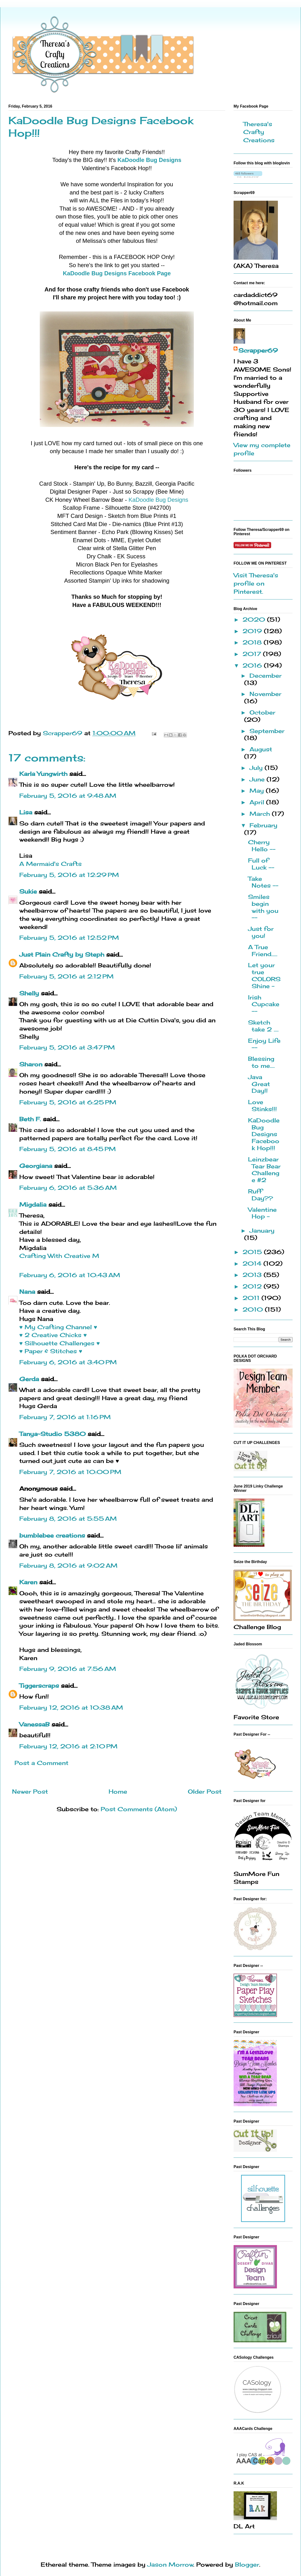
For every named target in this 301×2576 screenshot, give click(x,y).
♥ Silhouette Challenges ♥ (59, 1343)
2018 (253, 642)
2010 (253, 1309)
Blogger (247, 2564)
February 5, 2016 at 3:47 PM (67, 1047)
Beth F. (30, 1119)
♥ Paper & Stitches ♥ (50, 1351)
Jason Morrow (170, 2564)
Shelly (29, 993)
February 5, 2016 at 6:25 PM (67, 1102)
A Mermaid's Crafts (50, 863)
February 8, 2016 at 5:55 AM (68, 1518)
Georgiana (35, 1165)
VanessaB (34, 1724)
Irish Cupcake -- (263, 1004)
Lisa (25, 812)
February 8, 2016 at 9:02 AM (68, 1565)
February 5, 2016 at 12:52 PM (69, 937)
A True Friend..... (262, 950)
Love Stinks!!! (262, 1105)
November (265, 693)
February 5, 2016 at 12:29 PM (69, 874)
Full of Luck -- (261, 864)
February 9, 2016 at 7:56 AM (67, 1668)
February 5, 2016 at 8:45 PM (67, 1149)
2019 (253, 631)
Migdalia (32, 1204)
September (266, 730)
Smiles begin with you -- (263, 907)
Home (118, 1791)
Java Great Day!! (259, 1084)
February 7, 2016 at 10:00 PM (70, 1471)
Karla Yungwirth (43, 773)
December (265, 675)
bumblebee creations (52, 1535)
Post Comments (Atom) (139, 1809)
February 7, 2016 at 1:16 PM (65, 1417)
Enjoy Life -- (264, 1044)
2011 (252, 1297)
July (257, 767)
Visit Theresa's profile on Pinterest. (256, 583)
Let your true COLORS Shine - (264, 975)
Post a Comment (41, 1762)
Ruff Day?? (260, 1195)
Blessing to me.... (261, 1062)
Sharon (30, 1064)
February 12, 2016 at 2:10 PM (68, 1746)
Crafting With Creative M (59, 1255)
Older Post (205, 1791)
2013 (253, 1274)
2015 (253, 1252)
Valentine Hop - (262, 1213)
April (257, 802)
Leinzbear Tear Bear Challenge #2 (264, 1170)
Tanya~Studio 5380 (52, 1433)
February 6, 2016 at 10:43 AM (69, 1275)
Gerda (29, 1379)
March (260, 813)
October (262, 712)
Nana (27, 1291)
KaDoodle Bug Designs (158, 499)
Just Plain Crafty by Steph (61, 954)
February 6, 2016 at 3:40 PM (68, 1362)
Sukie (28, 891)
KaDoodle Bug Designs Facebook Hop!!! (264, 1134)
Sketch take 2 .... (263, 1026)
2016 (253, 665)
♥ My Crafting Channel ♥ (58, 1327)
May (257, 790)
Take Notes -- (263, 882)
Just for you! (261, 932)
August (260, 749)
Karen (28, 1582)
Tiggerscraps (39, 1685)
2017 (252, 653)
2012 (253, 1286)
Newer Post (30, 1791)
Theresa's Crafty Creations (259, 132)
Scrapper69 (258, 350)
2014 (252, 1263)
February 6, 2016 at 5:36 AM (68, 1187)
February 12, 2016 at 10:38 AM (71, 1707)
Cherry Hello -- (261, 845)
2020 (254, 619)
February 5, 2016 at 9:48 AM (67, 795)
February (263, 825)
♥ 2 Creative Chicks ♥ (53, 1335)
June (258, 779)
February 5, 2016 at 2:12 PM (66, 976)
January (262, 1230)
